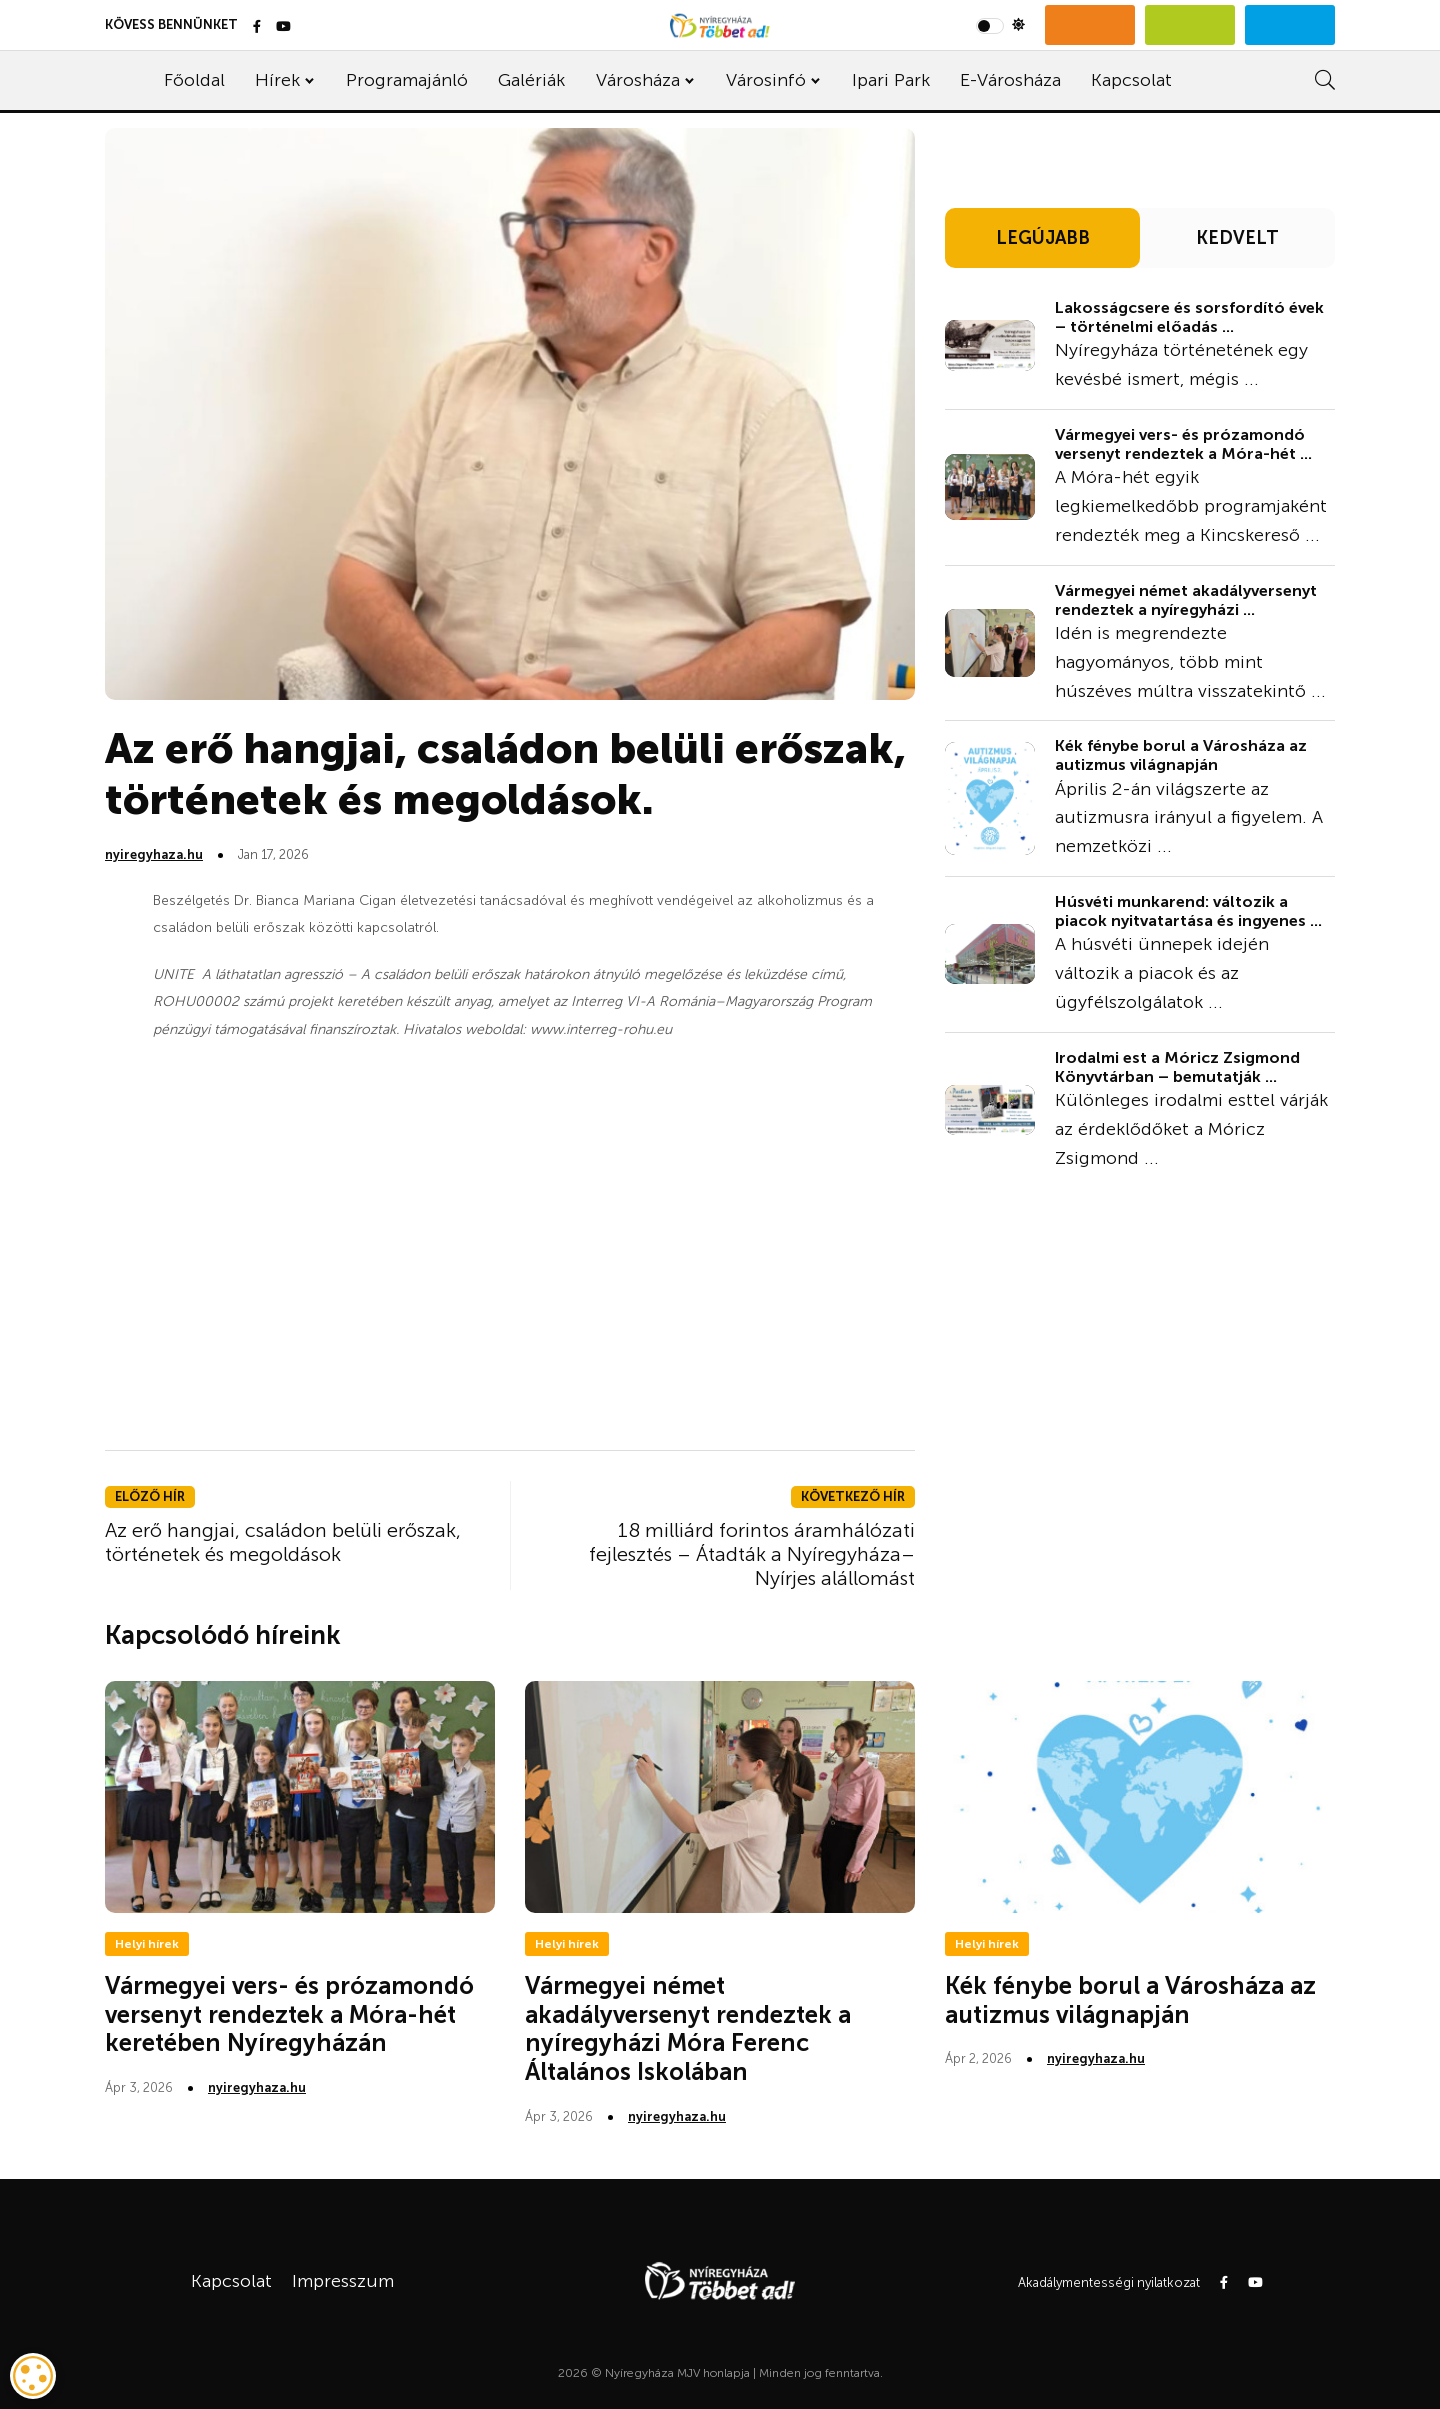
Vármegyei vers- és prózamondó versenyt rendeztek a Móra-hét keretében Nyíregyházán (289, 2014)
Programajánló (407, 80)
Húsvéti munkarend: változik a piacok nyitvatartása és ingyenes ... (1188, 911)
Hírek (277, 80)
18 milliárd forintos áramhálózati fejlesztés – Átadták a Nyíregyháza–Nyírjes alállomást (752, 1554)
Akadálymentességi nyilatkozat (1109, 2282)
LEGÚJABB (1043, 238)
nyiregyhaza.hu (154, 854)
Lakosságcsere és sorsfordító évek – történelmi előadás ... (1189, 317)
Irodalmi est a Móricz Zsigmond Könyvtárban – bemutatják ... (1177, 1067)
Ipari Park (891, 80)
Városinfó (766, 80)
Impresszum (343, 2281)
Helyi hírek (147, 1944)
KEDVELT (1237, 238)
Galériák (531, 80)
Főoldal (194, 80)
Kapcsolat (1131, 80)
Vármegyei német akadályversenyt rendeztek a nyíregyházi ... (1186, 600)
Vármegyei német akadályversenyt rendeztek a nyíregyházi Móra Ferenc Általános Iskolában (688, 2028)
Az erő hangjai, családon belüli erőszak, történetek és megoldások (283, 1542)
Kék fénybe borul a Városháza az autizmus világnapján (1181, 755)
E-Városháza (1010, 80)
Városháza (638, 80)
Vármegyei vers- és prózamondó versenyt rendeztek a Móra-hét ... (1183, 444)
